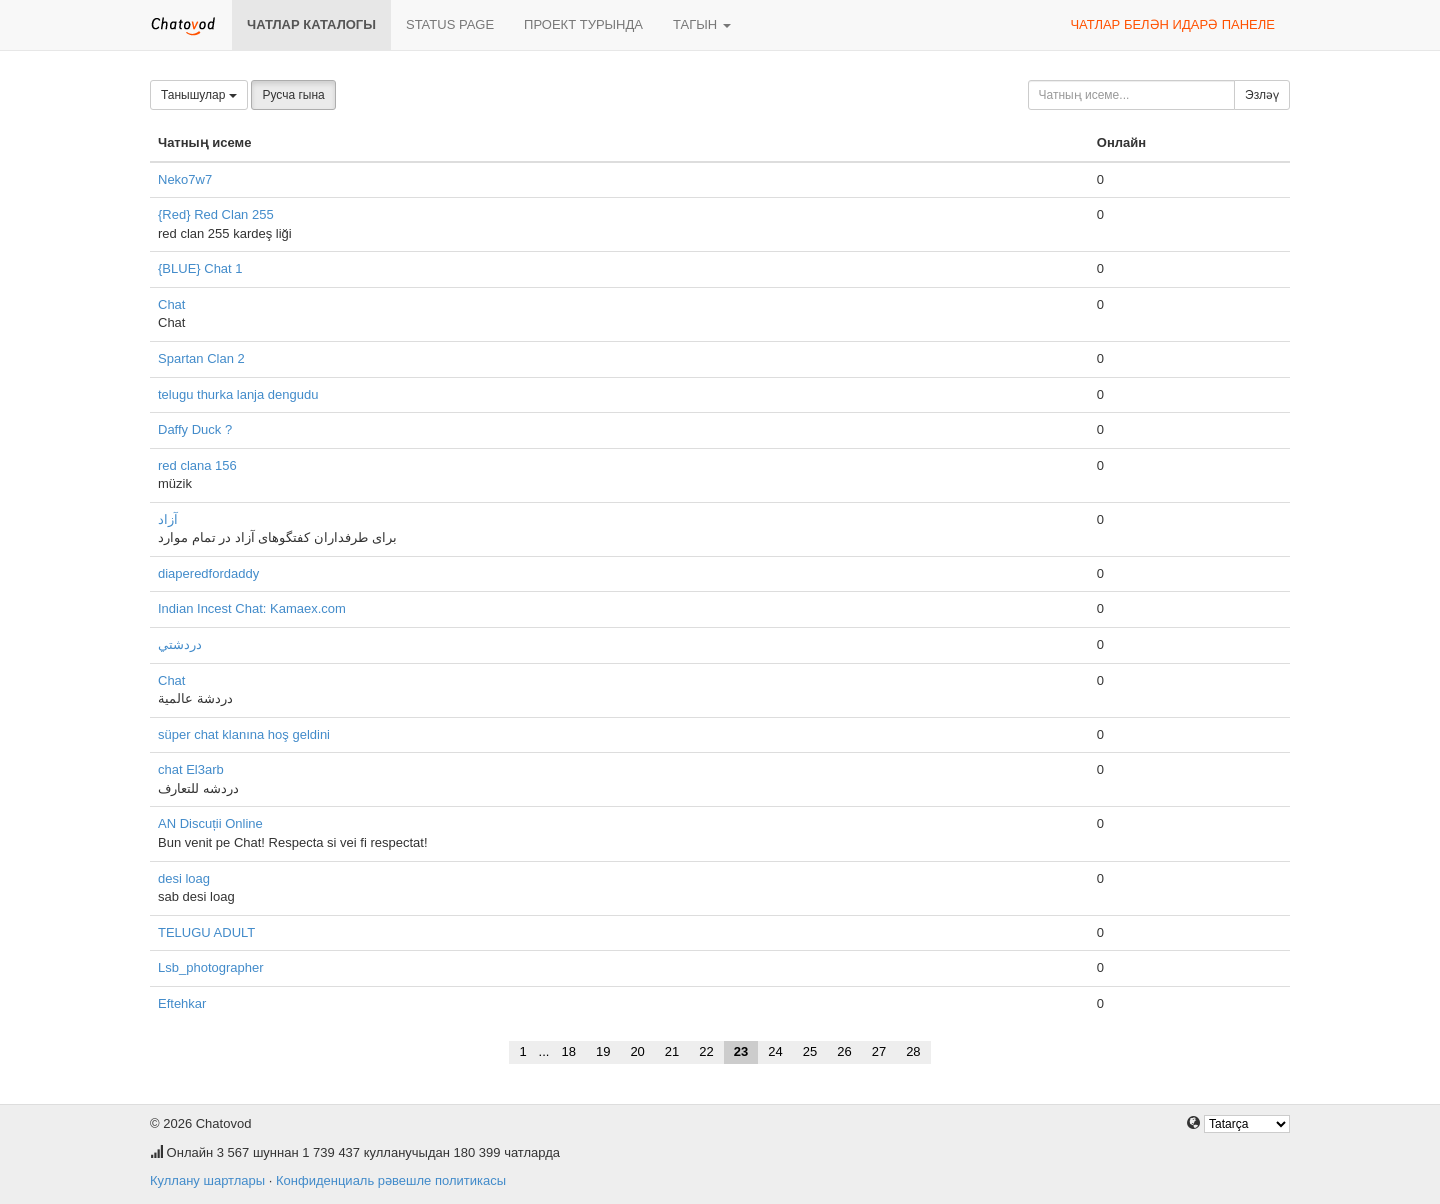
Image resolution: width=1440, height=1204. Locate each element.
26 (844, 1051)
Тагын (702, 24)
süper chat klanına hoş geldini (244, 734)
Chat (171, 304)
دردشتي (180, 644)
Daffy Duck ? (195, 429)
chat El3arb (191, 769)
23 (741, 1051)
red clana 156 (197, 465)
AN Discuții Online (210, 823)
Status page (450, 24)
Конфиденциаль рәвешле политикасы (391, 1180)
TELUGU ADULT (206, 932)
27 (879, 1051)
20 (637, 1051)
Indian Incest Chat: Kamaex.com (252, 608)
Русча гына (293, 95)
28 (913, 1051)
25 (810, 1051)
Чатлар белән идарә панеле (1172, 24)
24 (775, 1051)
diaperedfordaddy (208, 573)
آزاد (168, 519)
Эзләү (1262, 95)
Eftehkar (182, 1003)
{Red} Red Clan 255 (216, 214)
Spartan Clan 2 (201, 358)
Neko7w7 (185, 179)
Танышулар (199, 95)
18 (568, 1051)
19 (603, 1051)
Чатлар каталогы (311, 24)
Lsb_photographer (211, 967)
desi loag (184, 878)
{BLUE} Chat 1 (200, 268)
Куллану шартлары (207, 1180)
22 (706, 1051)
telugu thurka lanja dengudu (238, 394)
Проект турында (583, 24)
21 (672, 1051)
